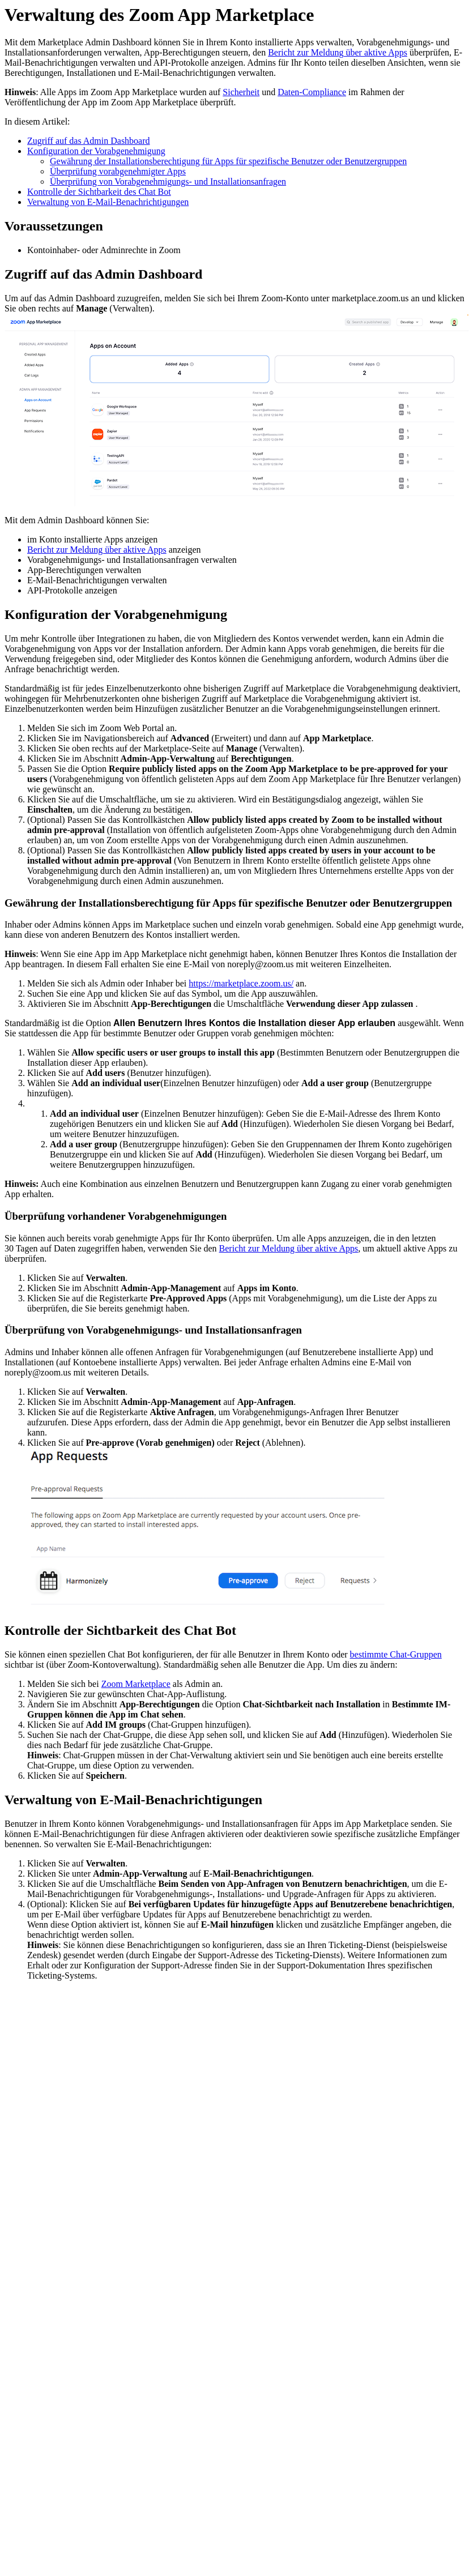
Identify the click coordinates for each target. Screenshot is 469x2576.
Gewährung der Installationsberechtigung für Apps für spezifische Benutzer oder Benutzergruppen (228, 161)
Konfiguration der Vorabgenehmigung (96, 151)
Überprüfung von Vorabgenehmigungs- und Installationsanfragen (168, 181)
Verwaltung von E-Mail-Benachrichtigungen (108, 202)
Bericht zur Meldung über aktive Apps (337, 52)
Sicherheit (241, 92)
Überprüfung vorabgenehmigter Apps (118, 171)
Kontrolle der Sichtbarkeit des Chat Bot (99, 191)
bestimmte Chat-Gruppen (396, 1654)
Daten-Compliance (312, 92)
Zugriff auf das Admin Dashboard (88, 141)
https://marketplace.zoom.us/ (241, 983)
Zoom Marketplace (135, 1684)
